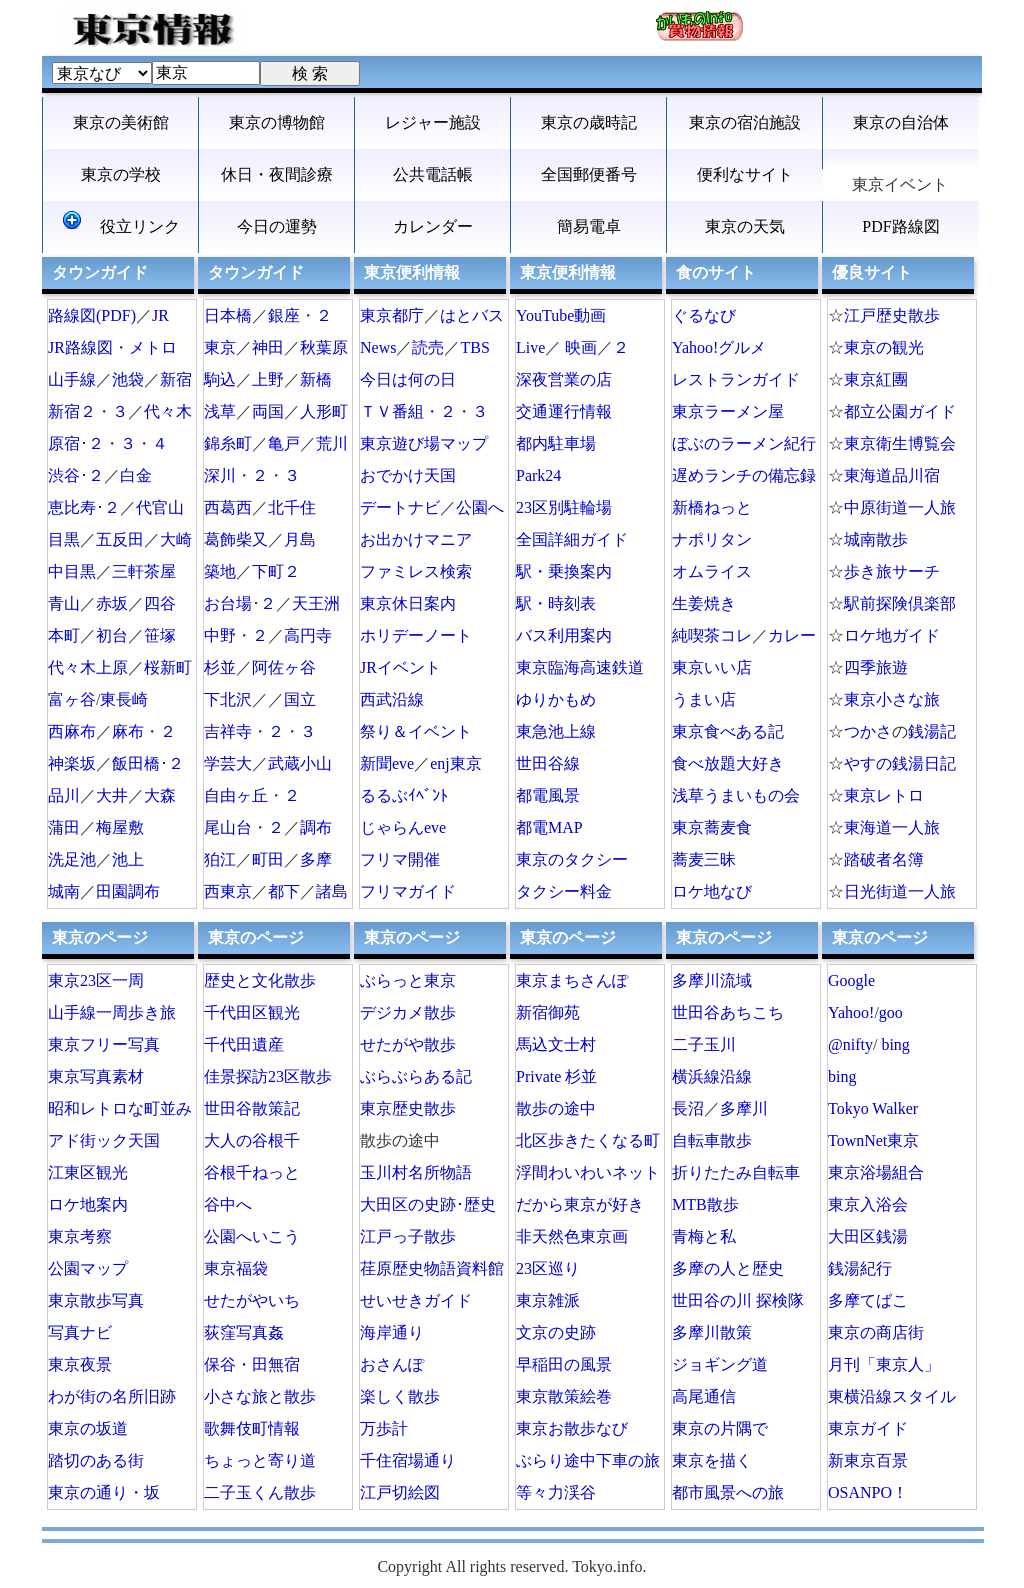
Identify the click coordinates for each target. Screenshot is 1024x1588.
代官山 (160, 507)
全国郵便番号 (589, 174)
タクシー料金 (564, 891)
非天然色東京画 (572, 1236)
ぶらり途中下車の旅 (588, 1460)
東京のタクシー (572, 859)
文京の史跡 (556, 1332)
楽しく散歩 (400, 1396)
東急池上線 (556, 731)
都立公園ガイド (900, 411)
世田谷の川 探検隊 (738, 1300)
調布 (316, 827)
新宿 (176, 379)
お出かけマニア (416, 539)
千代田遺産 (244, 1044)
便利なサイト (745, 174)
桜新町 (168, 667)
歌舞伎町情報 (252, 1428)
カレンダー (433, 226)
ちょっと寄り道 (260, 1460)
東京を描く (712, 1460)
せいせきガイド (416, 1300)
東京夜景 (80, 1364)
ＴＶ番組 (392, 411)
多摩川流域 (712, 980)
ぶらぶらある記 (416, 1076)
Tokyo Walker (873, 1108)
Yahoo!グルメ (719, 347)
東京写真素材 (96, 1076)
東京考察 (80, 1236)
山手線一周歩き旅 (112, 1012)
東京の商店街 (876, 1332)
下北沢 (228, 699)
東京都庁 (392, 315)
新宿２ (72, 411)
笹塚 (160, 635)
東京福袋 (236, 1268)
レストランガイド (736, 379)
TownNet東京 (873, 1140)
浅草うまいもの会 (736, 795)
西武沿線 (392, 699)
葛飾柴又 (236, 539)
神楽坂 (72, 763)
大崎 (176, 539)
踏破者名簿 (884, 859)
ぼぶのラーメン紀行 (744, 443)
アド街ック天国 (104, 1140)
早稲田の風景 (564, 1364)
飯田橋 (136, 763)
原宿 (64, 443)
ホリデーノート (416, 635)
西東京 (228, 891)
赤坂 (112, 603)
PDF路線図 (900, 226)
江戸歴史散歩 (892, 315)
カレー (792, 635)
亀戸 (284, 443)
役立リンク (121, 223)
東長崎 (124, 699)
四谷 (160, 603)
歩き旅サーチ (892, 571)
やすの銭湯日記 (900, 763)
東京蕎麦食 (712, 827)
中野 (220, 635)
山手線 (72, 379)
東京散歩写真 (96, 1300)
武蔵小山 (300, 763)
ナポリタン (712, 539)
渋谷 (64, 475)
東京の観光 (884, 347)
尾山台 (228, 827)
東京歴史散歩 (408, 1108)
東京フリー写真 (104, 1044)
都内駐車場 (556, 443)
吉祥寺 (228, 731)
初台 (112, 635)
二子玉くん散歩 (260, 1492)
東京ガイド (868, 1428)
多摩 (316, 859)
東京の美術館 (121, 122)
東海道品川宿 (892, 475)
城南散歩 (876, 539)
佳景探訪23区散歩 (268, 1076)
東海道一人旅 (892, 827)
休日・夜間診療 (277, 174)
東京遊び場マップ (424, 443)
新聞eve (387, 763)
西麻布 (72, 731)
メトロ (153, 347)
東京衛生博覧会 (900, 443)
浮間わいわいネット (588, 1172)
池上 (128, 859)
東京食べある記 (728, 731)
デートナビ (400, 507)
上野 (268, 379)
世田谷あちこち (728, 1012)
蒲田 (64, 827)
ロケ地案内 (88, 1204)
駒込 (220, 379)
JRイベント (400, 667)
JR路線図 (80, 347)
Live (530, 347)
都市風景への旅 (728, 1492)
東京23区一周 (96, 980)
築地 (220, 571)
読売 (428, 347)
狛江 (220, 859)
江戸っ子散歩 (408, 1236)
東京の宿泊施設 (745, 122)
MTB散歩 (705, 1204)
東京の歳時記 (589, 122)
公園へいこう (252, 1236)
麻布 (128, 731)
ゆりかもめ (556, 699)
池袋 (128, 379)
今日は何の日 (408, 379)
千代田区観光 (252, 1012)
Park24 (538, 475)
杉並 (220, 667)
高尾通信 (704, 1396)
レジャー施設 (433, 122)
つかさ (868, 731)
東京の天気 (745, 226)
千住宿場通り (408, 1460)
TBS (474, 347)
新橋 (316, 379)
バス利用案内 (564, 635)
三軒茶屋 (144, 571)
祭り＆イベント (416, 731)
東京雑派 (548, 1300)
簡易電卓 (589, 226)
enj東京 (456, 763)
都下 (284, 891)
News (378, 347)
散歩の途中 (556, 1108)
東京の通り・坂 (104, 1492)
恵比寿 (72, 507)
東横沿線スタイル (892, 1396)
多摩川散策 (712, 1332)
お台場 (228, 603)
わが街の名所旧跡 (112, 1396)
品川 (64, 795)
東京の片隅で (720, 1428)
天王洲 (316, 603)
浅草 (220, 411)
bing (895, 1044)
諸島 (332, 891)
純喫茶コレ (712, 635)
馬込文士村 (556, 1044)
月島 (300, 539)
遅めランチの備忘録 (744, 475)
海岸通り (392, 1332)
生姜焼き (704, 603)
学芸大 (228, 763)
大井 (112, 795)
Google (851, 980)
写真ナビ (80, 1332)
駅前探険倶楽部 (900, 603)
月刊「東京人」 (884, 1364)
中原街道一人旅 (900, 507)
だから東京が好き (580, 1204)
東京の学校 (121, 174)
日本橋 (228, 315)
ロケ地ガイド (892, 635)
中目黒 (72, 571)
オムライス (712, 571)
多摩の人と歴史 (728, 1268)
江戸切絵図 (400, 1492)
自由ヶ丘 (236, 795)
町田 (268, 859)
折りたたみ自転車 (736, 1172)
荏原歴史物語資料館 (432, 1268)
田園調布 (128, 891)
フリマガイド (408, 891)
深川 (220, 475)
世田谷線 (548, 763)
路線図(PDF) (92, 315)
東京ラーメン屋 (728, 411)
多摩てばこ (868, 1300)
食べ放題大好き (728, 763)
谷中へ (228, 1204)
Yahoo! (851, 1012)
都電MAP (549, 827)
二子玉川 (704, 1044)
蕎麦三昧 (704, 859)
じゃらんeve (403, 827)
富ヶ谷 (72, 699)
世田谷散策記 (252, 1108)
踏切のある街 (96, 1460)
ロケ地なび (712, 891)
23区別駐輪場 (564, 507)
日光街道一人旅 (900, 891)
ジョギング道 (720, 1364)
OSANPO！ (868, 1492)
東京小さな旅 (892, 699)
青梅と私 (704, 1236)
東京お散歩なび (572, 1428)
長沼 (688, 1108)
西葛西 (228, 507)
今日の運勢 (277, 226)
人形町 (324, 411)
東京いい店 (712, 667)
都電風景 (548, 795)
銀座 (284, 315)
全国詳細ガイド (572, 539)
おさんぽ (392, 1364)
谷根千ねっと (252, 1172)
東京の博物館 (277, 122)
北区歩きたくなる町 (588, 1140)
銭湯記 (932, 731)
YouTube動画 (561, 315)
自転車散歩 (712, 1140)
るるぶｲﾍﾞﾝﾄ (404, 795)
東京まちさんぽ (572, 980)
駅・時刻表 (556, 603)
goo (891, 1012)
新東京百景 (868, 1460)
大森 (160, 795)
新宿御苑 (548, 1012)
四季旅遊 (876, 667)
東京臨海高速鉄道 (580, 667)
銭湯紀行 (860, 1268)
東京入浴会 (868, 1204)
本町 (64, 635)
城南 (64, 891)
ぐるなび (704, 315)
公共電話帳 (433, 174)
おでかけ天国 (408, 475)
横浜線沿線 (712, 1076)
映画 (581, 347)
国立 (300, 699)
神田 (268, 347)
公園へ (480, 507)
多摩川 (744, 1108)
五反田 (120, 539)
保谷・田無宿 (252, 1364)
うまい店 (704, 699)
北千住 (292, 507)
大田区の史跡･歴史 (428, 1204)
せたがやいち (252, 1300)
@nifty (850, 1044)
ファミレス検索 (416, 571)
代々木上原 (88, 667)
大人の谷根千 (252, 1140)
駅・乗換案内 (564, 571)
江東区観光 (88, 1172)
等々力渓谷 (556, 1492)
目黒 (64, 539)
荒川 (332, 443)
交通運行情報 (564, 411)
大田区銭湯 (868, 1236)
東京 (220, 347)
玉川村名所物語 (416, 1172)
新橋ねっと (712, 507)
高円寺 (308, 635)
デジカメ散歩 (408, 1012)
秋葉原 (324, 347)
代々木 (168, 411)
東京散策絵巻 (564, 1396)
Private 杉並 (556, 1076)
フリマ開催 (400, 859)
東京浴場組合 (876, 1172)
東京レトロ (884, 795)
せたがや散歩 (408, 1044)
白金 (136, 475)
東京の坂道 (88, 1428)
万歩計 (384, 1428)
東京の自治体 (901, 122)
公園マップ (88, 1268)
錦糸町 (228, 443)
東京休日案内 (408, 603)
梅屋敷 (120, 827)
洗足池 (72, 859)
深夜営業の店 (564, 379)
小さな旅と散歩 (260, 1396)
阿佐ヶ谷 (284, 667)
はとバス (472, 315)
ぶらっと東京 (408, 980)
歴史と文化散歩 (260, 980)
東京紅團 (876, 379)
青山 (64, 603)
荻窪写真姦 (244, 1332)
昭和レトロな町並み (120, 1108)
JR (160, 315)
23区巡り (548, 1268)
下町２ (276, 571)
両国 (268, 411)
